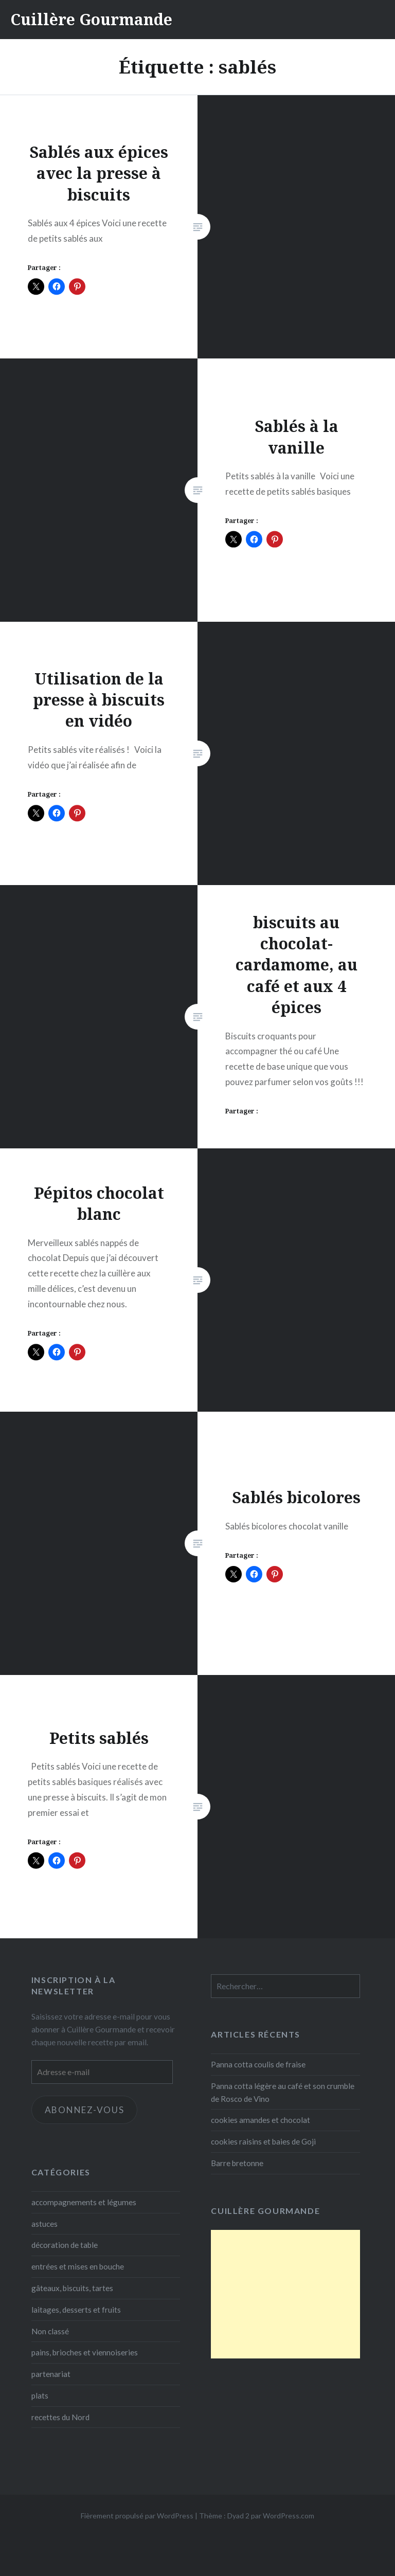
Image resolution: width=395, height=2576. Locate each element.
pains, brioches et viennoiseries (84, 2352)
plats (39, 2395)
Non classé (50, 2331)
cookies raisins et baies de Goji (263, 2141)
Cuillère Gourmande (91, 19)
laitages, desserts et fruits (76, 2309)
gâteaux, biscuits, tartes (72, 2288)
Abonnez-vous (84, 2109)
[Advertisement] (285, 2294)
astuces (44, 2223)
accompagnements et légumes (83, 2202)
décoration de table (64, 2244)
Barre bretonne (237, 2163)
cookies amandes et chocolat (260, 2119)
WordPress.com (288, 2515)
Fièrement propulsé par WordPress (137, 2515)
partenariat (50, 2374)
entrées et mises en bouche (77, 2266)
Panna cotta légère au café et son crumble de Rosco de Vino (282, 2092)
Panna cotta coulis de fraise (258, 2064)
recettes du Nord (60, 2417)
